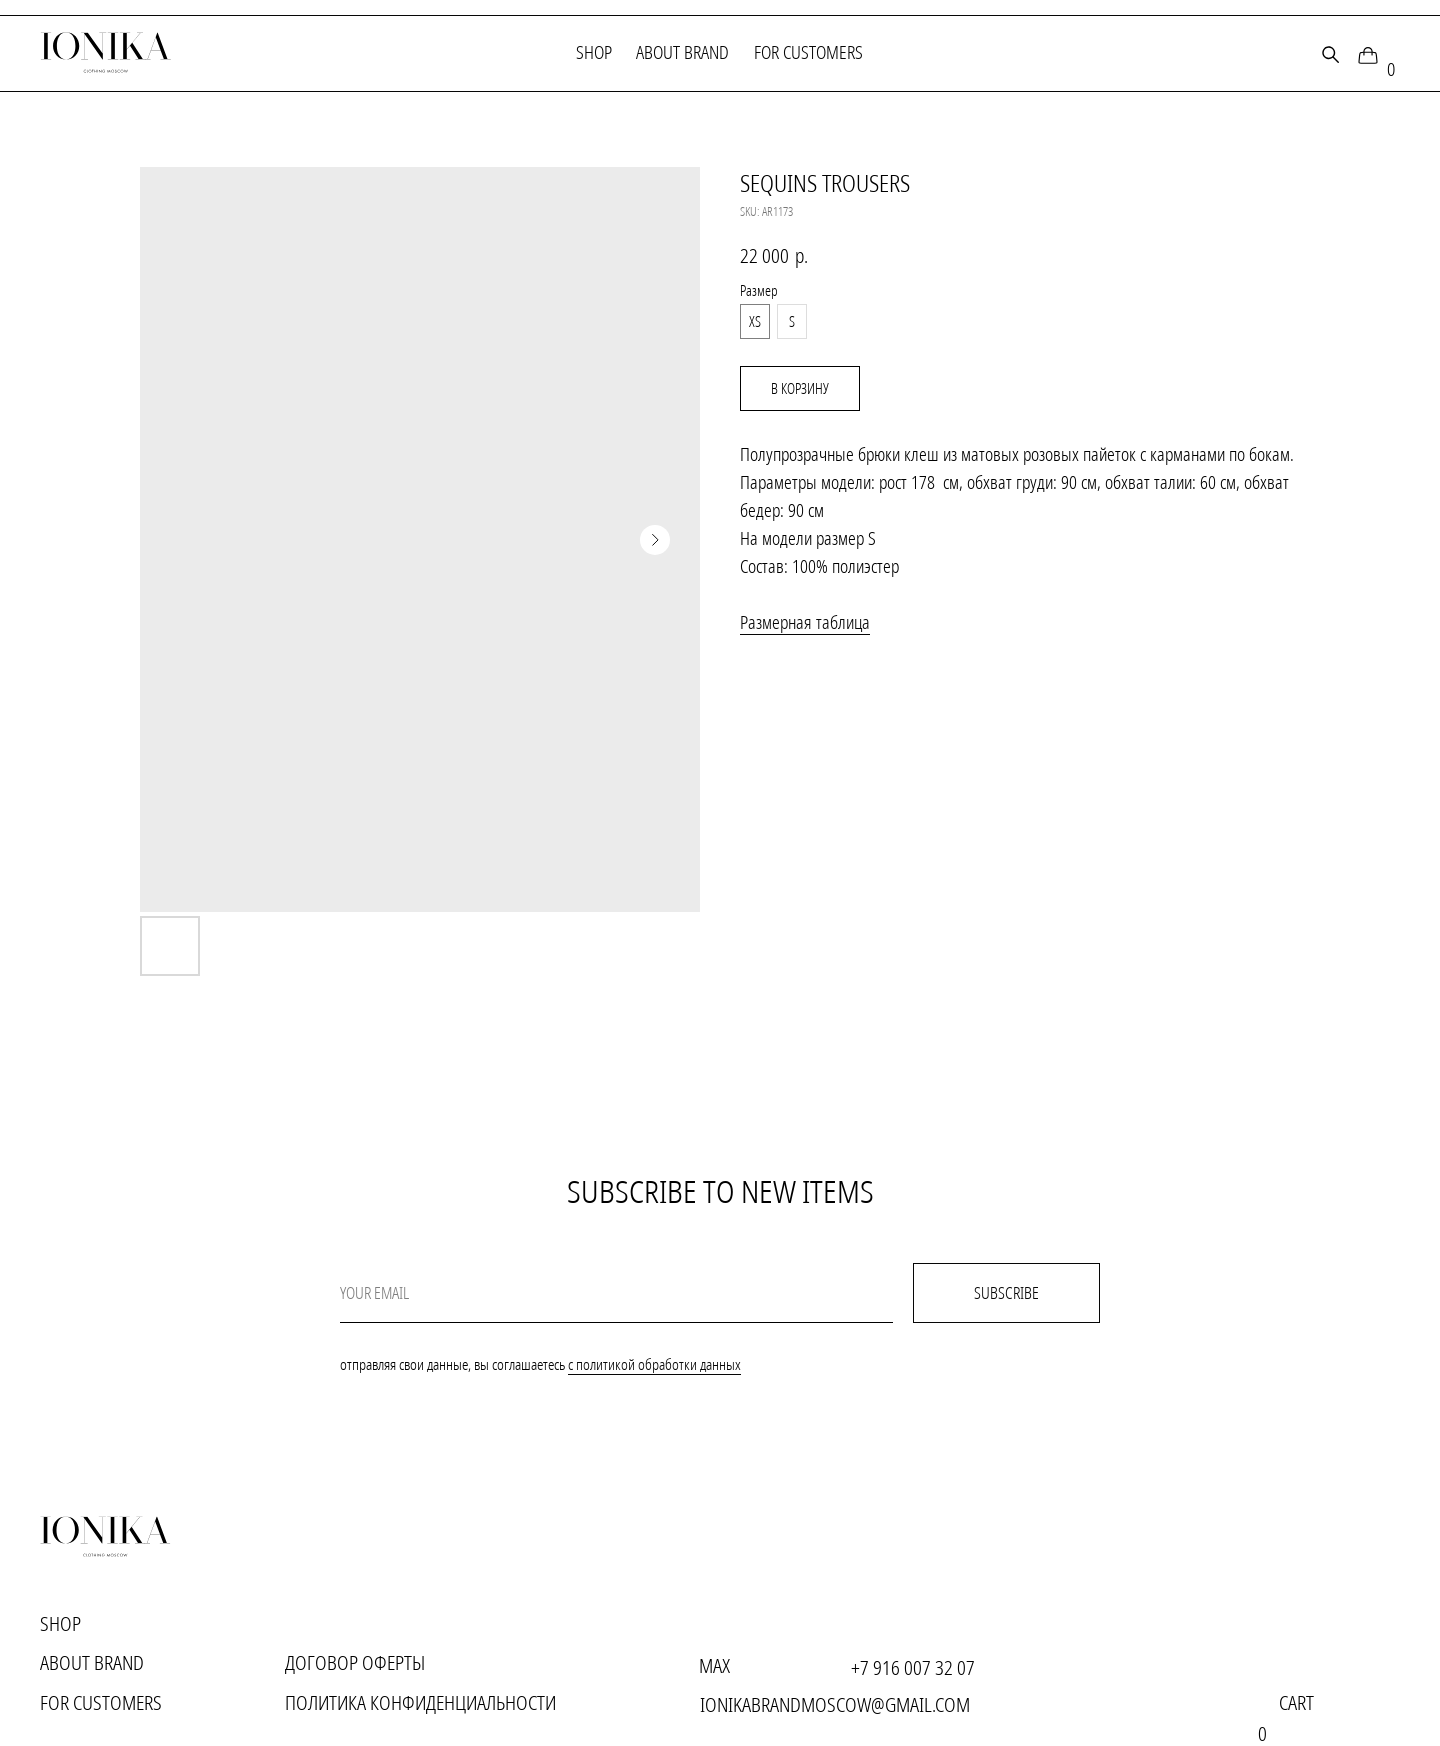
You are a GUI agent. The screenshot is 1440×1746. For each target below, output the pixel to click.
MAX (714, 1665)
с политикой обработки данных (654, 1364)
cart (1296, 1702)
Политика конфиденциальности (420, 1702)
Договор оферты (355, 1662)
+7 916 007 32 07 (913, 1667)
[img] (1368, 55)
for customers (808, 52)
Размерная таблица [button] (805, 622)
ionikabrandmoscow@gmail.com (835, 1704)
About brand (682, 52)
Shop (594, 52)
